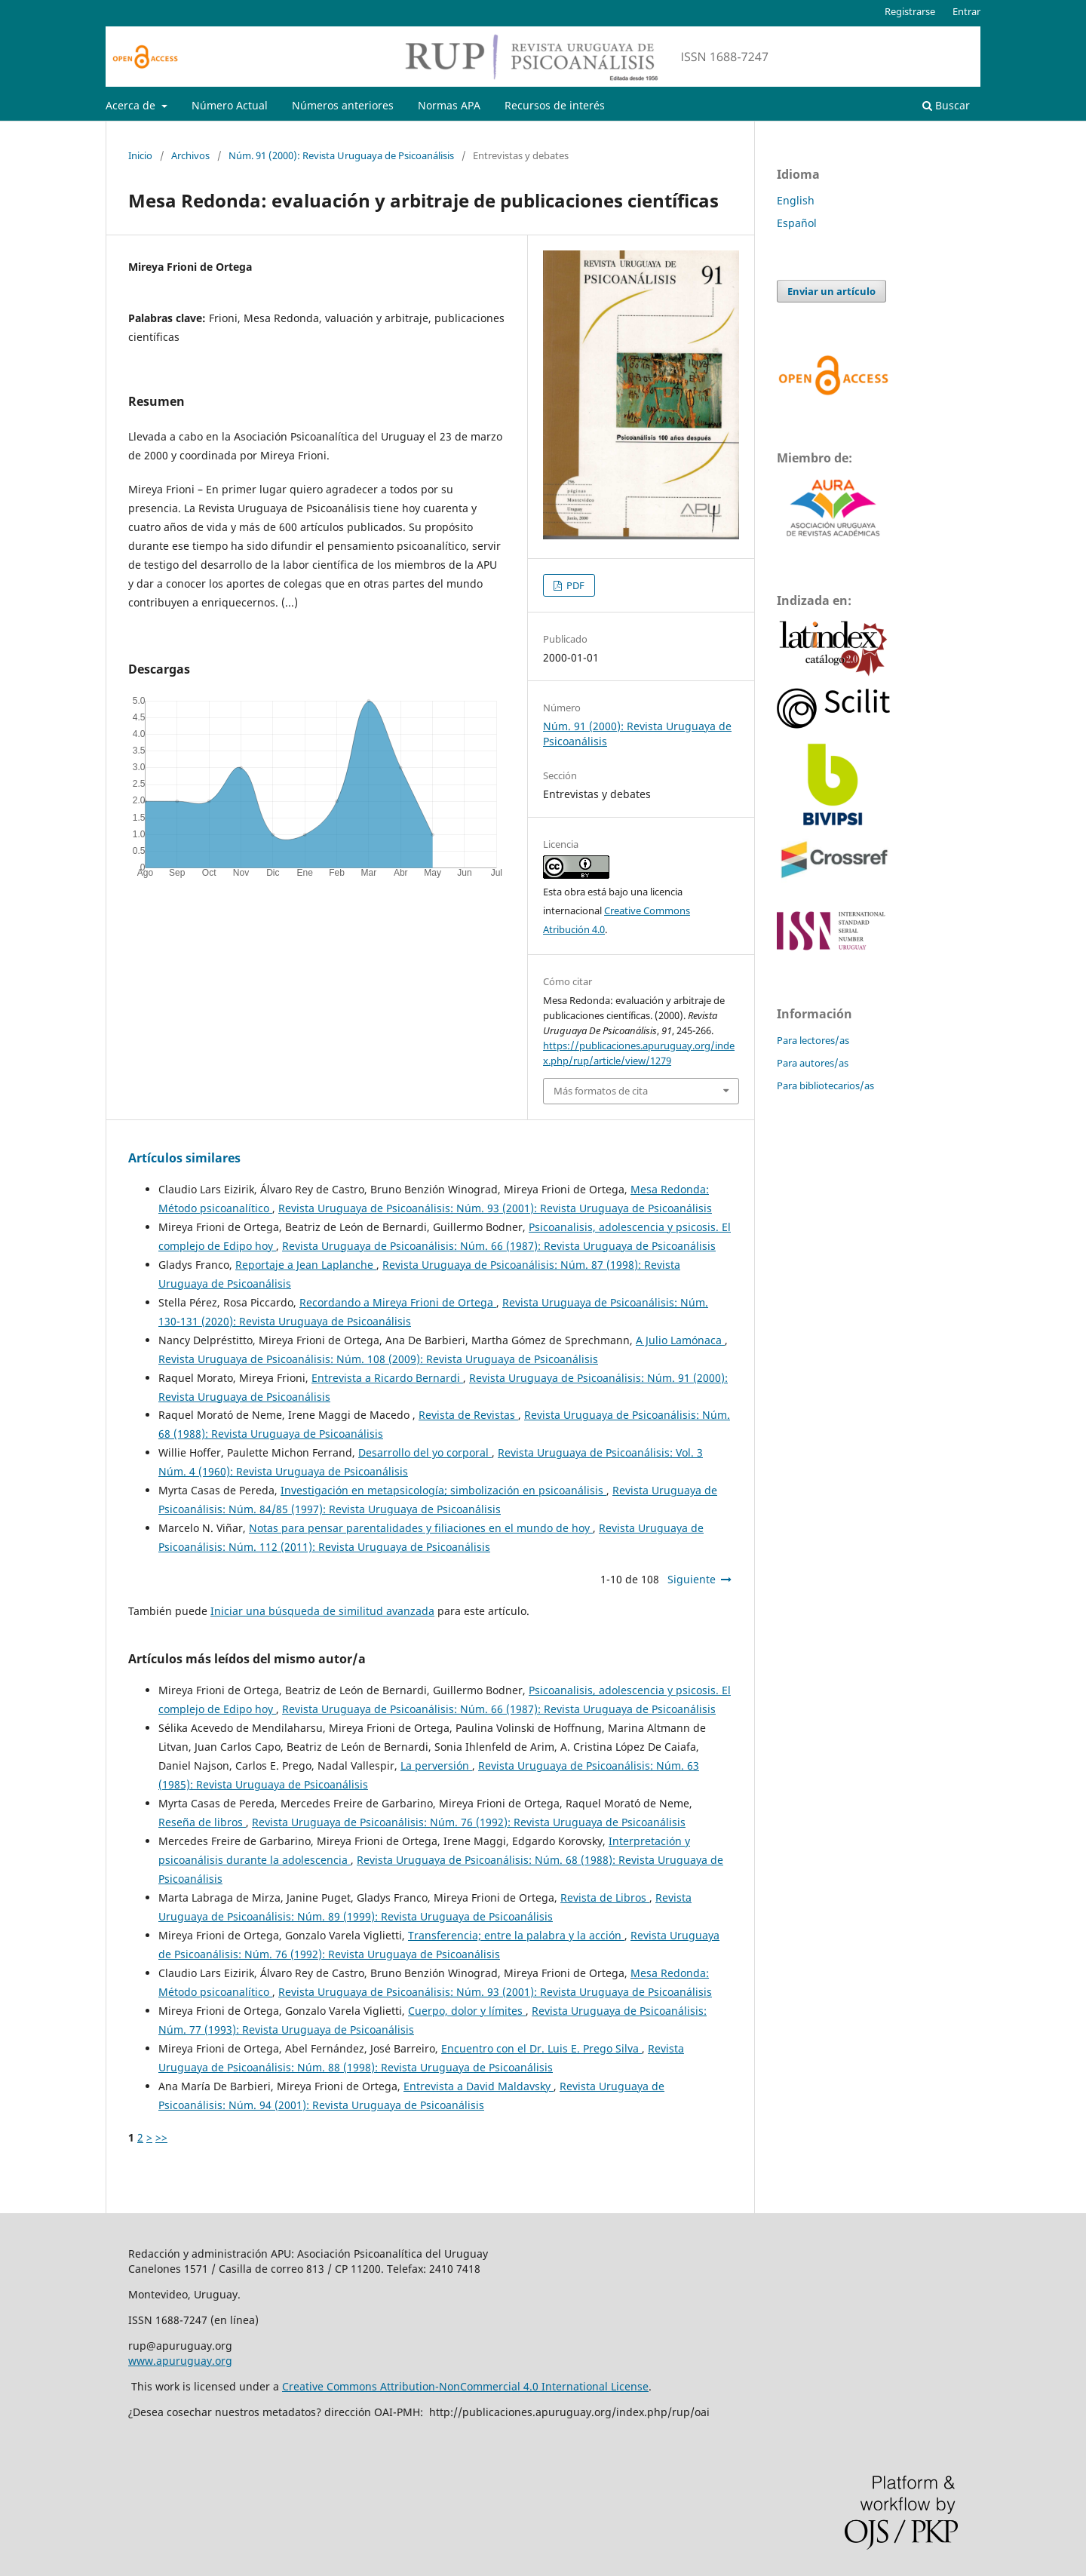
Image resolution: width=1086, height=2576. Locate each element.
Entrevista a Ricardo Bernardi (387, 1378)
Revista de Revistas (468, 1415)
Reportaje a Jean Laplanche (305, 1264)
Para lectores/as (813, 1040)
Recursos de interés (555, 105)
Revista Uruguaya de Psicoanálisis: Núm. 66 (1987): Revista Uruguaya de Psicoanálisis (499, 1246)
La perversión (436, 1765)
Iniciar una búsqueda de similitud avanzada (322, 1611)
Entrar (966, 11)
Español (797, 223)
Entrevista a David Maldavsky (478, 2086)
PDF (574, 585)
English (795, 200)
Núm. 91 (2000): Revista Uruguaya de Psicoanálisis (341, 155)
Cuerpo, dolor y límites (467, 2010)
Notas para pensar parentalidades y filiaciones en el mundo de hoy (421, 1528)
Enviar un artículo (831, 291)
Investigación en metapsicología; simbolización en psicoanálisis (443, 1490)
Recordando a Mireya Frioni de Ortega (397, 1302)
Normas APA (449, 105)
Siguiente (691, 1579)
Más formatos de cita (601, 1091)
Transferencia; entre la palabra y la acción (516, 1935)
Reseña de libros (202, 1822)
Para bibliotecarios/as (825, 1085)
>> (161, 2137)
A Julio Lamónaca (680, 1340)
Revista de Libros (604, 1897)
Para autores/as (812, 1063)
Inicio (140, 155)
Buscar (946, 105)
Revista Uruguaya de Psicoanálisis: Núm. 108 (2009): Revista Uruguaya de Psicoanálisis (378, 1359)
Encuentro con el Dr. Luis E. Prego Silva (541, 2048)
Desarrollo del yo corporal (425, 1452)
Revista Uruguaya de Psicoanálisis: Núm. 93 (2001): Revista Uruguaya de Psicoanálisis (495, 1208)
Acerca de (132, 105)
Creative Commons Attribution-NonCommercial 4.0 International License (465, 2386)
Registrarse (910, 11)
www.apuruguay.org (180, 2360)
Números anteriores (343, 105)
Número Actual (230, 105)
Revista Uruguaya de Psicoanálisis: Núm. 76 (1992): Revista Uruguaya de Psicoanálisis (469, 1822)
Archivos (190, 155)
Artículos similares (184, 1158)
